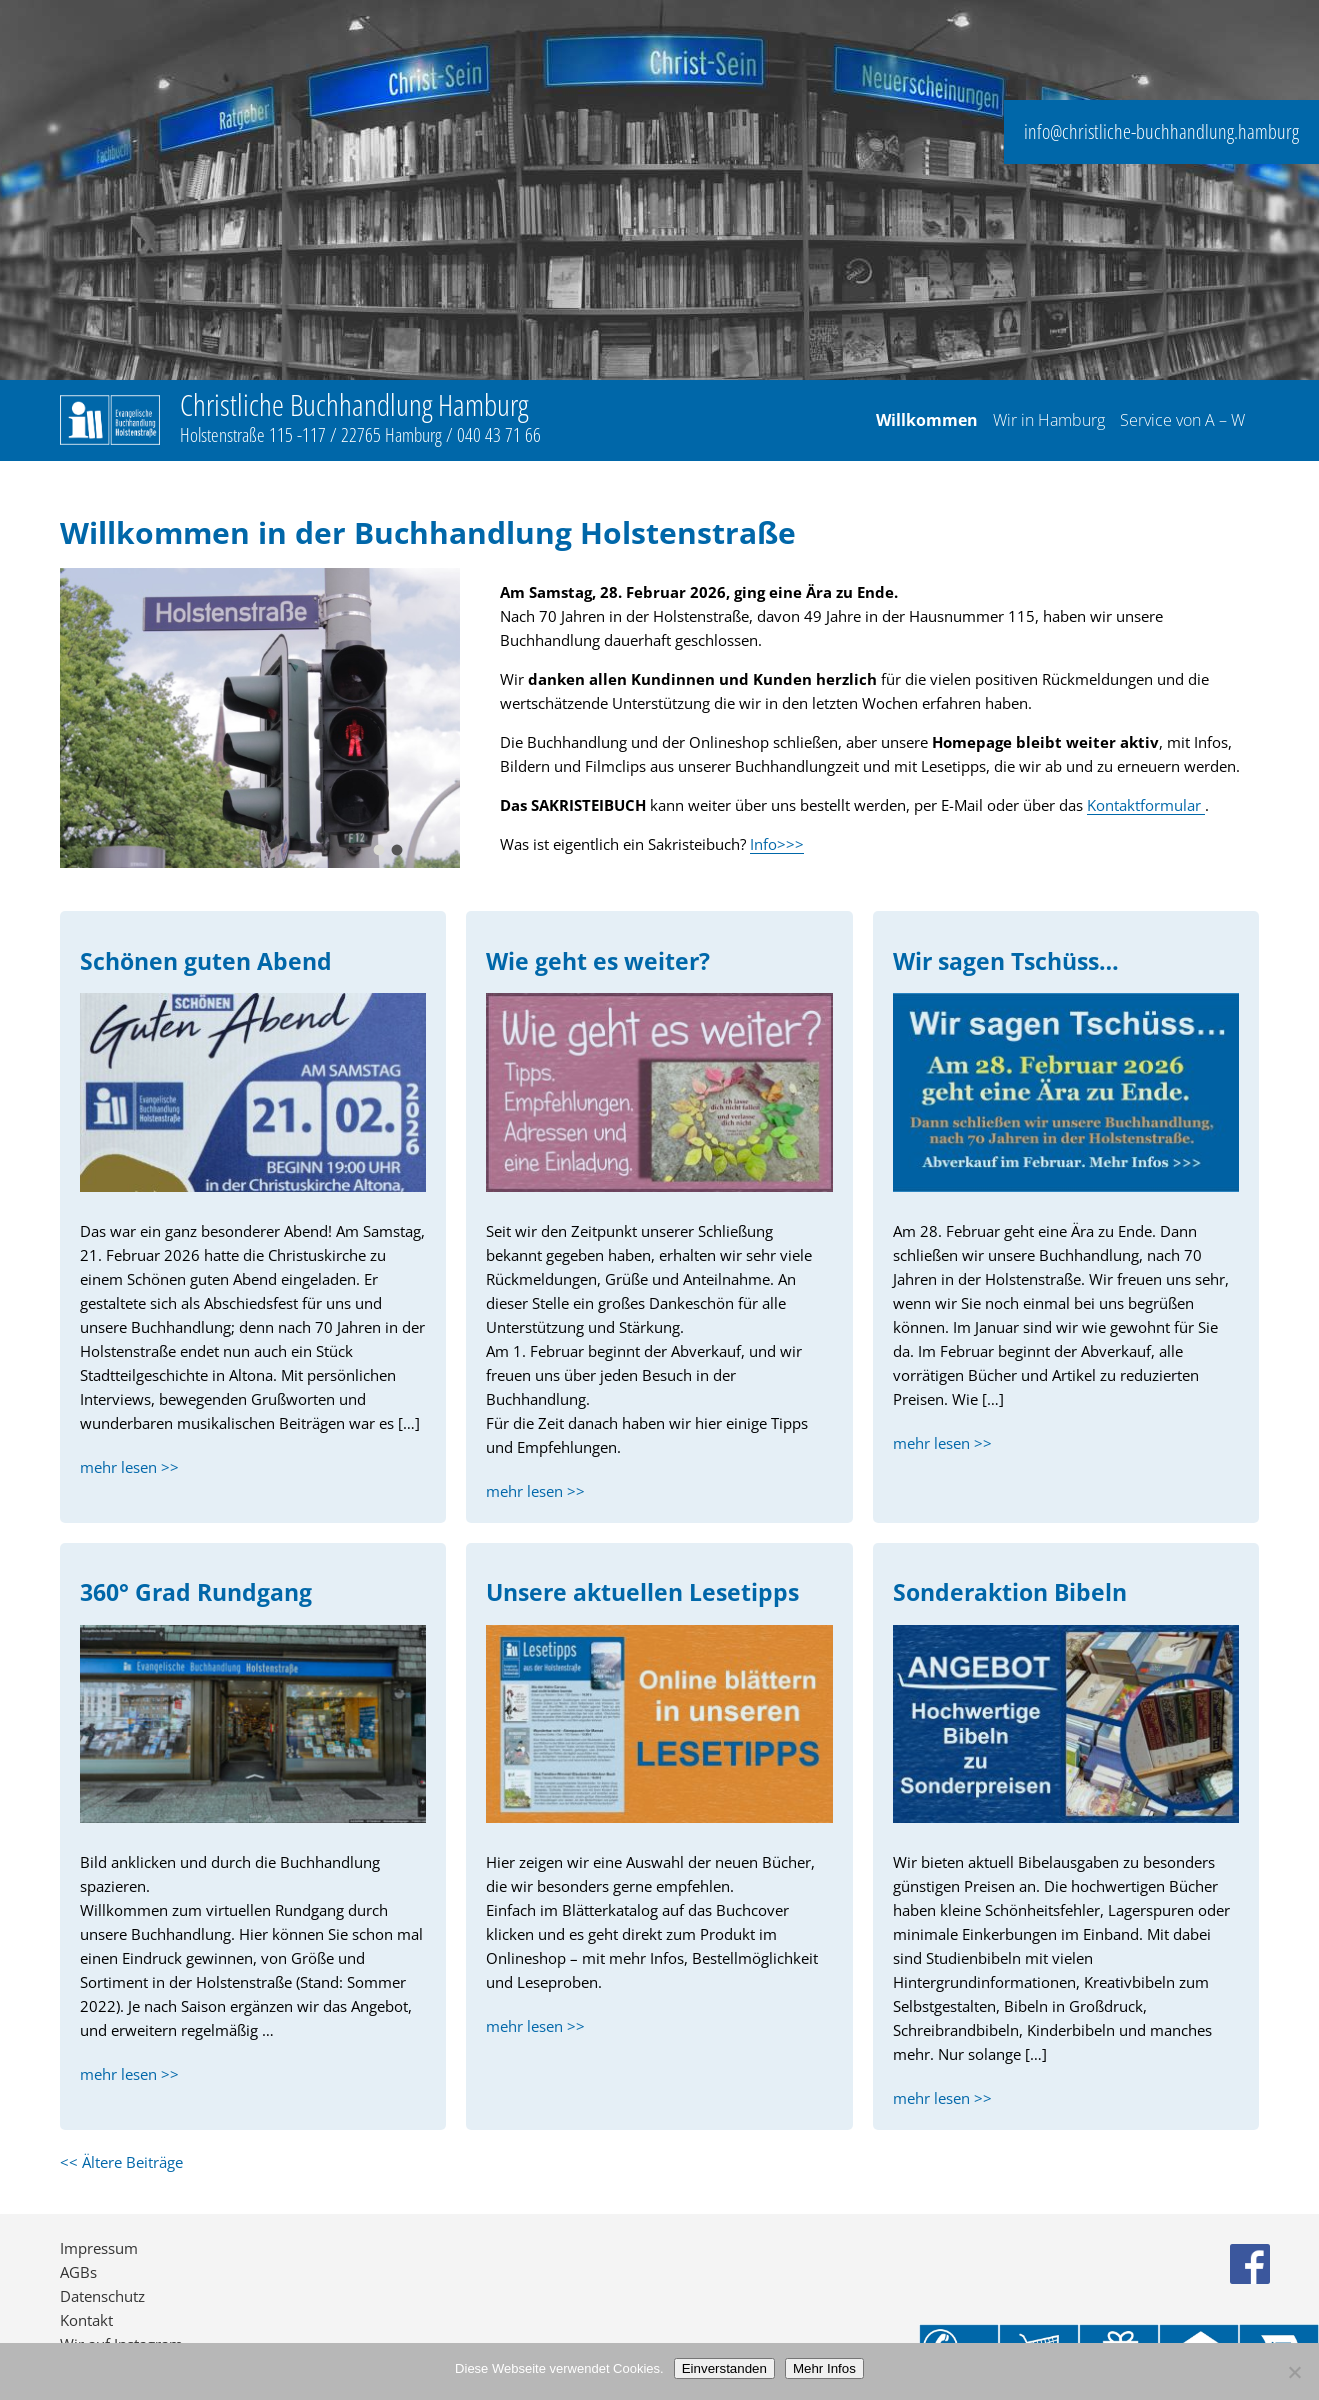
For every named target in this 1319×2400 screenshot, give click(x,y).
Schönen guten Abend (206, 961)
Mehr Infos (824, 2368)
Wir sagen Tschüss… (1006, 961)
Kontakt (86, 2320)
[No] (1294, 2372)
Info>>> (777, 844)
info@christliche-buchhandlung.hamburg (1161, 131)
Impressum (99, 2248)
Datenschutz (102, 2296)
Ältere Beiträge (121, 2162)
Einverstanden (724, 2368)
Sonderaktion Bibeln (1010, 1592)
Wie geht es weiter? (598, 961)
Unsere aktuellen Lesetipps (642, 1592)
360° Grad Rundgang (196, 1592)
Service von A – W (1182, 421)
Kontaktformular (1146, 805)
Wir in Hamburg (1049, 421)
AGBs (78, 2272)
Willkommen (927, 421)
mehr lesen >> (129, 1467)
